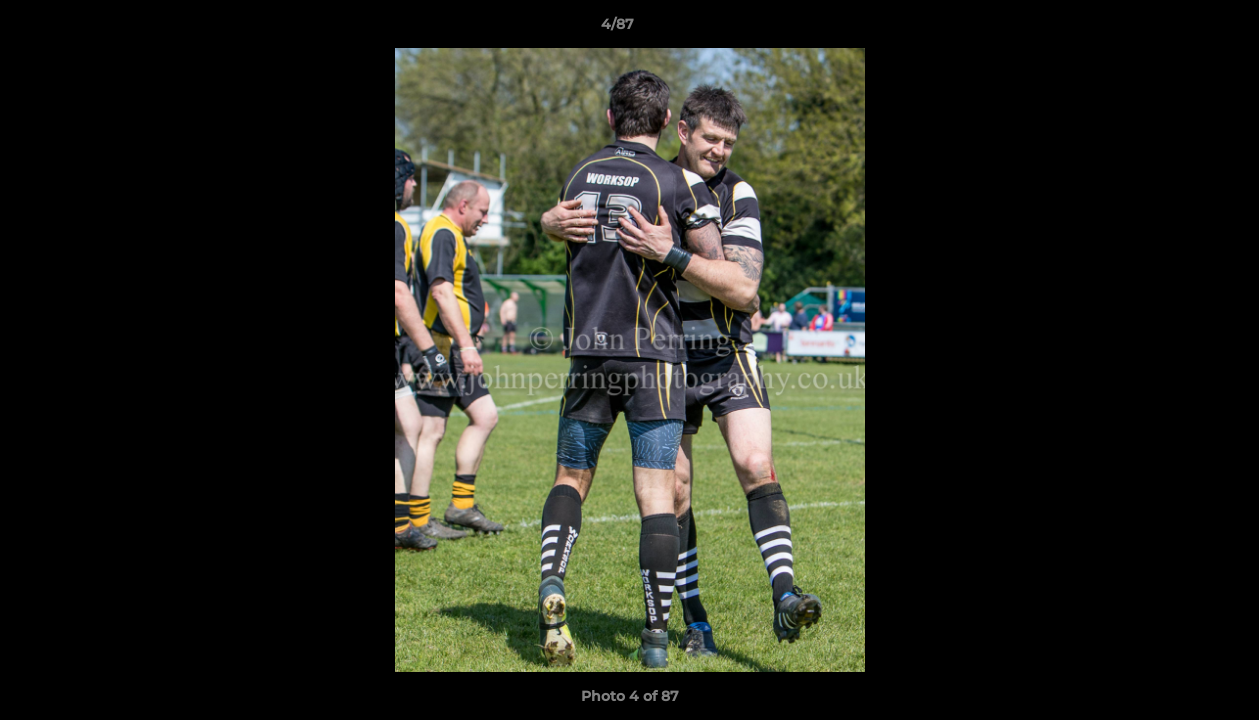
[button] (1175, 29)
